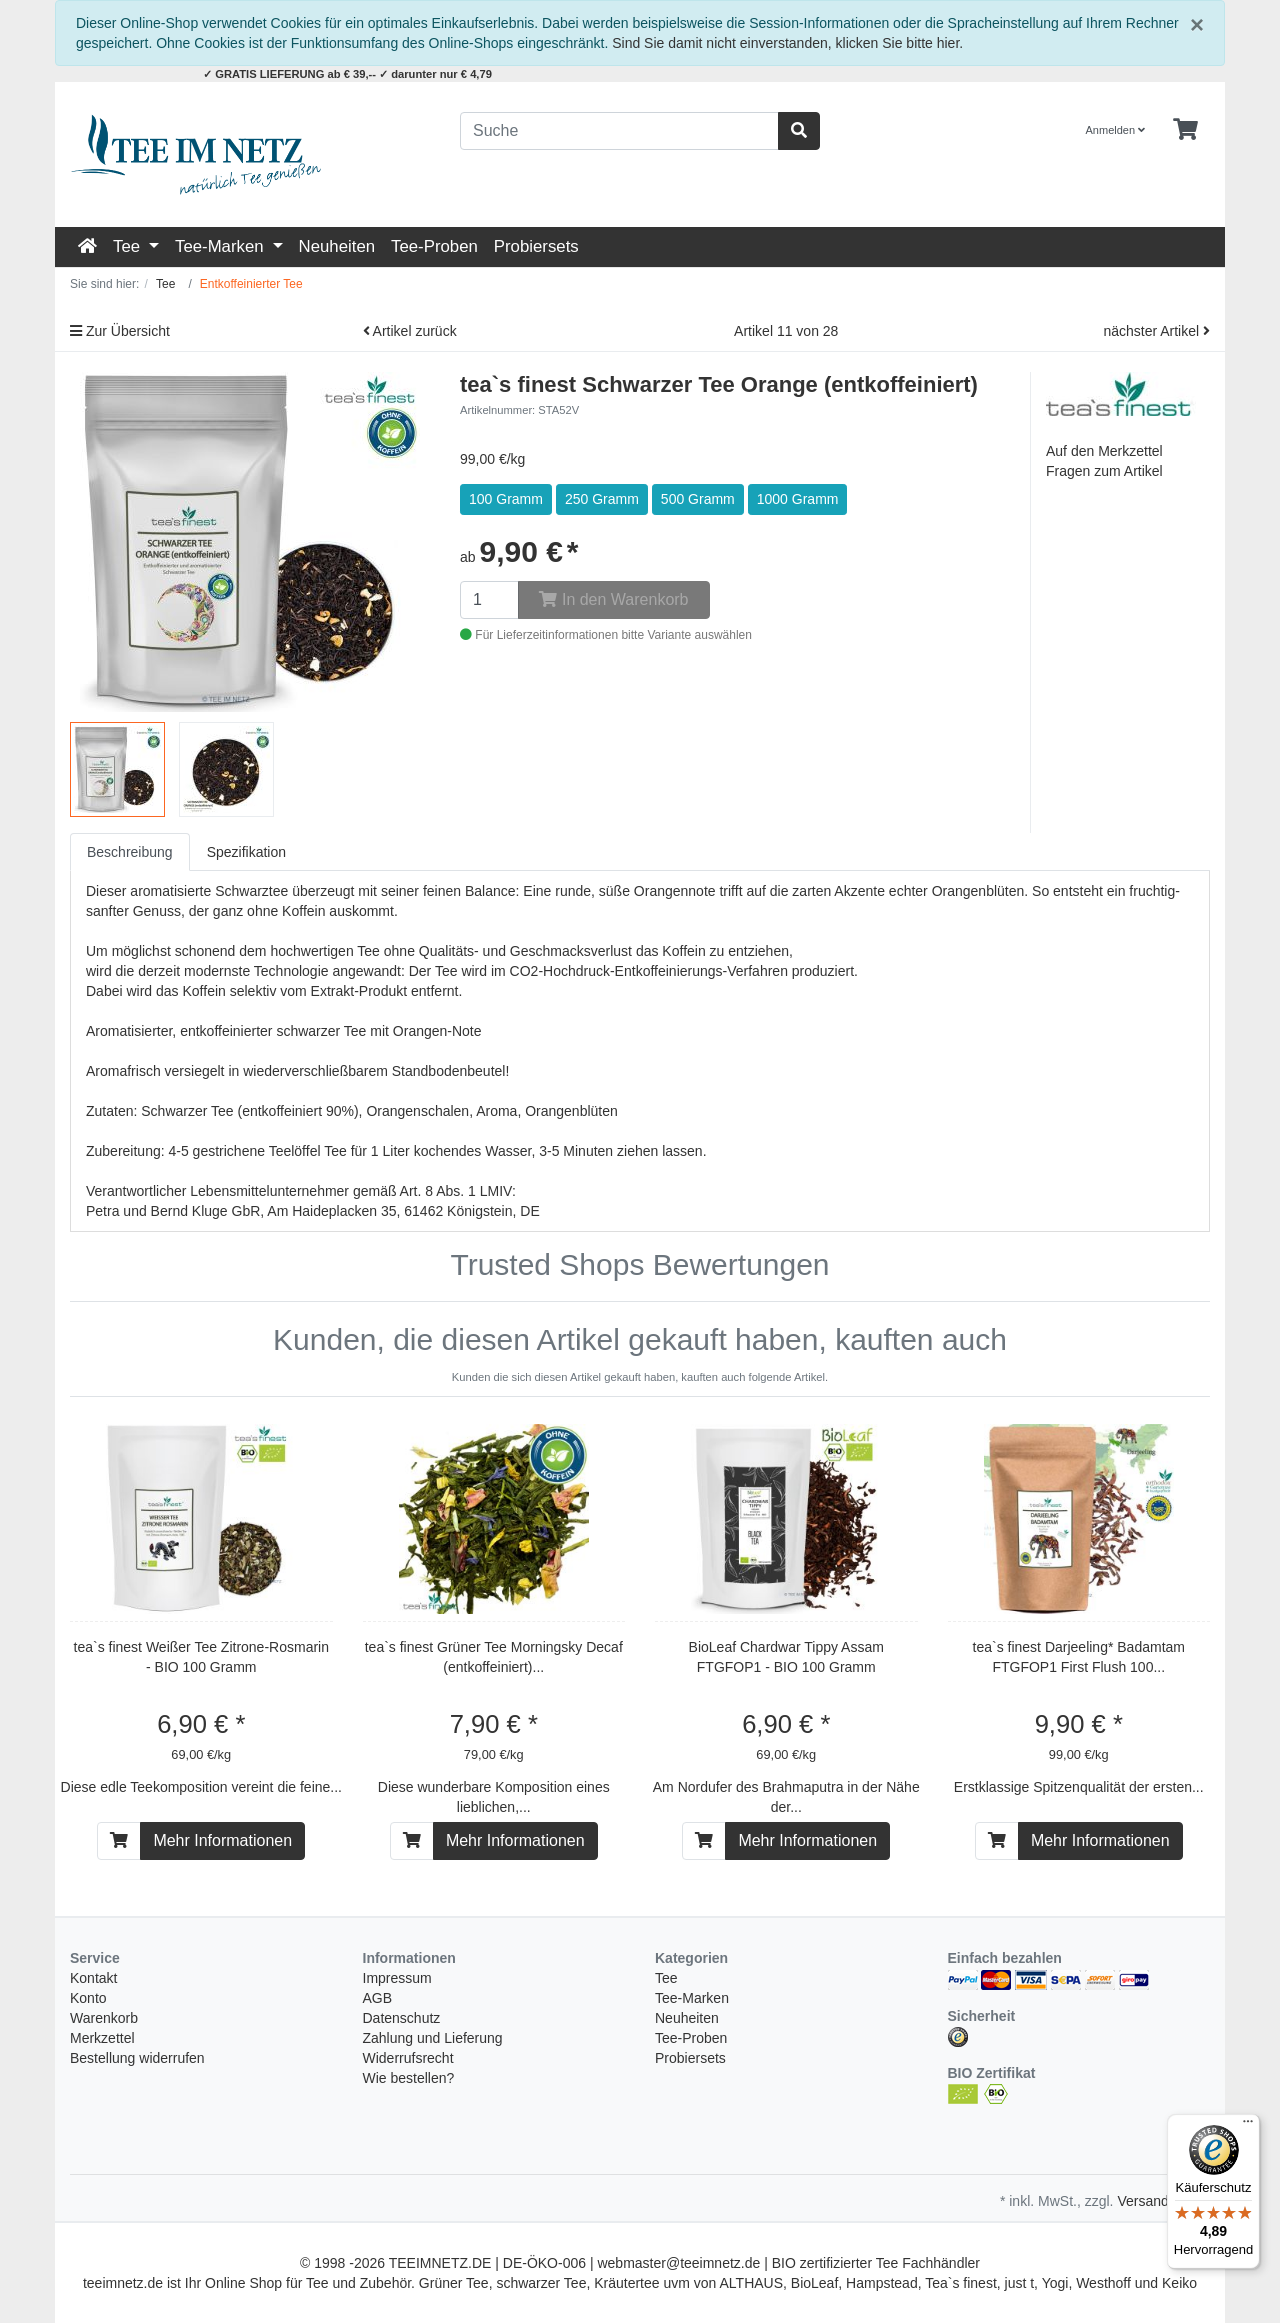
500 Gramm (698, 499)
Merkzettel (102, 2038)
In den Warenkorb (613, 599)
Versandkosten (1163, 2201)
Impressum (397, 1978)
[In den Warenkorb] (119, 1841)
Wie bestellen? (409, 2078)
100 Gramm (506, 499)
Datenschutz (402, 2018)
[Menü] (1248, 2126)
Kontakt (93, 1978)
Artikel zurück (410, 331)
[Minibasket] (1185, 130)
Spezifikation (246, 852)
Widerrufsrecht (408, 2058)
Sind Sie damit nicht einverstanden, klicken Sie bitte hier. (787, 43)
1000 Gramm (798, 499)
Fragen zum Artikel (1104, 471)
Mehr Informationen (222, 1840)
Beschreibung (130, 852)
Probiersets (536, 246)
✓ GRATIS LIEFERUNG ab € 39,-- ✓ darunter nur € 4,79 (347, 74)
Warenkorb (104, 2018)
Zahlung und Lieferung (433, 2038)
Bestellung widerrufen (137, 2058)
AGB (378, 1998)
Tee (129, 246)
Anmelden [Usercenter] (1116, 130)
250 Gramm (602, 499)
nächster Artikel (1156, 331)
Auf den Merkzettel (1104, 451)
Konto (88, 1998)
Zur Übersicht (120, 331)
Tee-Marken (221, 246)
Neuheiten (337, 246)
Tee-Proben (434, 246)
